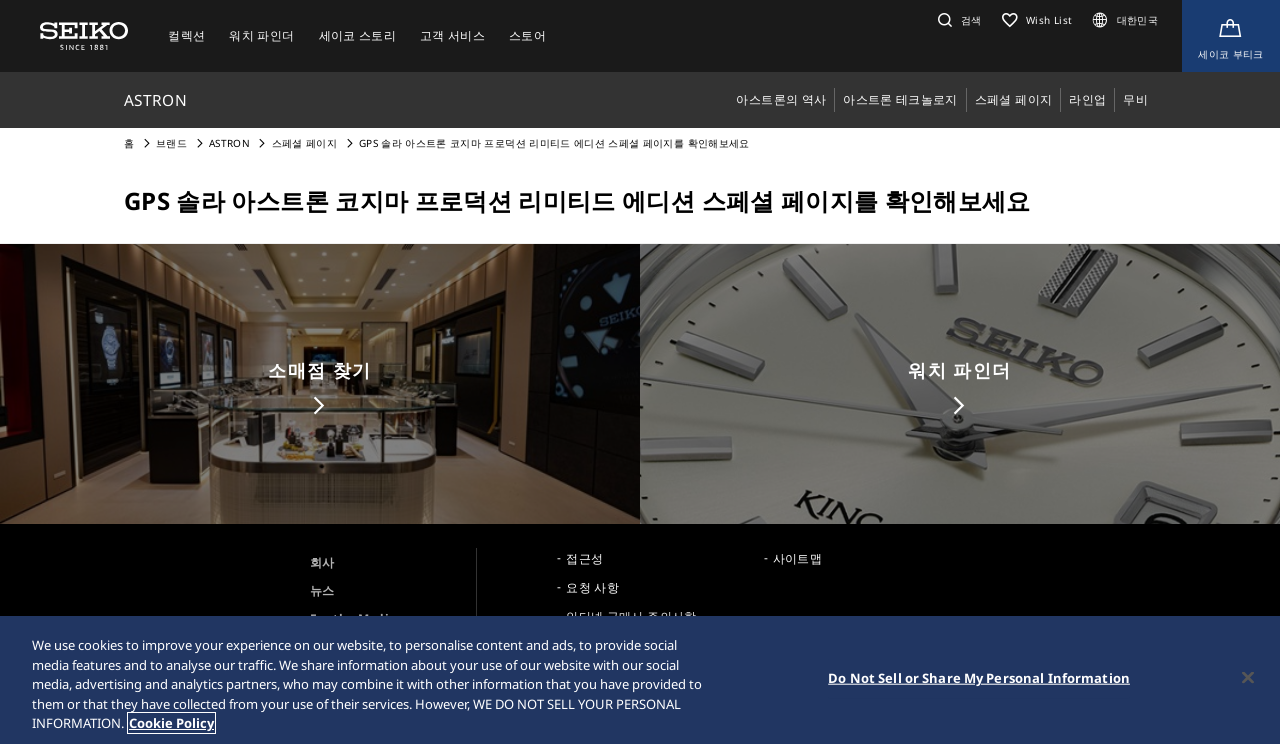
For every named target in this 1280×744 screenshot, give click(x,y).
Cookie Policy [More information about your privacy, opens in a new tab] (171, 725)
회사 (322, 562)
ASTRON (229, 143)
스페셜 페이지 (304, 143)
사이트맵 (797, 558)
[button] (957, 20)
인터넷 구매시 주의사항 (631, 616)
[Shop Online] (1231, 36)
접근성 (584, 558)
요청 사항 (592, 587)
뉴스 (322, 590)
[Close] (1248, 679)
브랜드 (171, 143)
